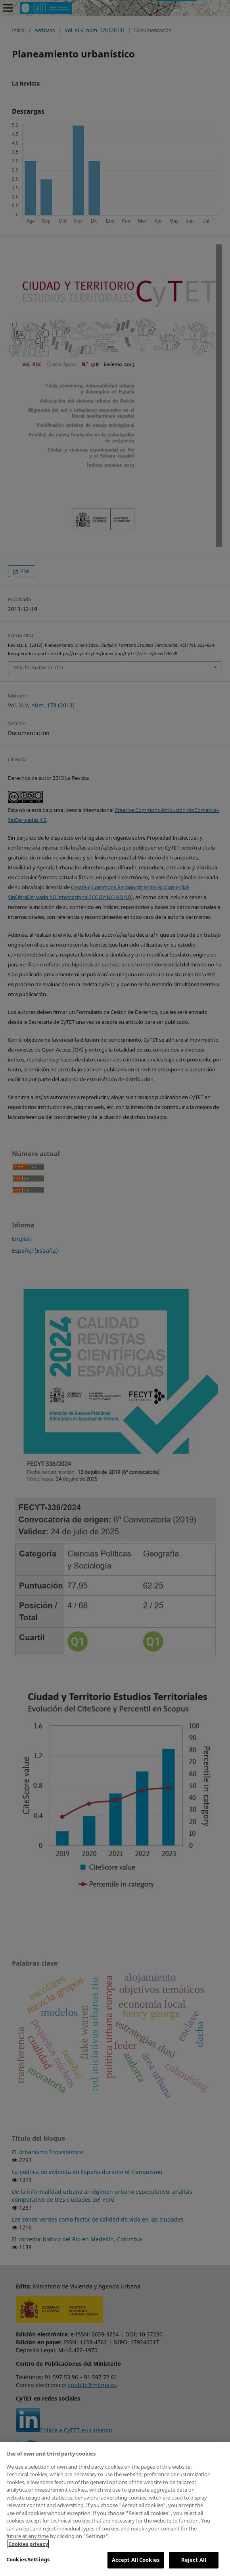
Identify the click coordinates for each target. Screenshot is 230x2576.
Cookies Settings (28, 2559)
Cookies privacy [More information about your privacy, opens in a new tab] (28, 2543)
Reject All (193, 2559)
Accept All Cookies (135, 2559)
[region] (115, 2509)
